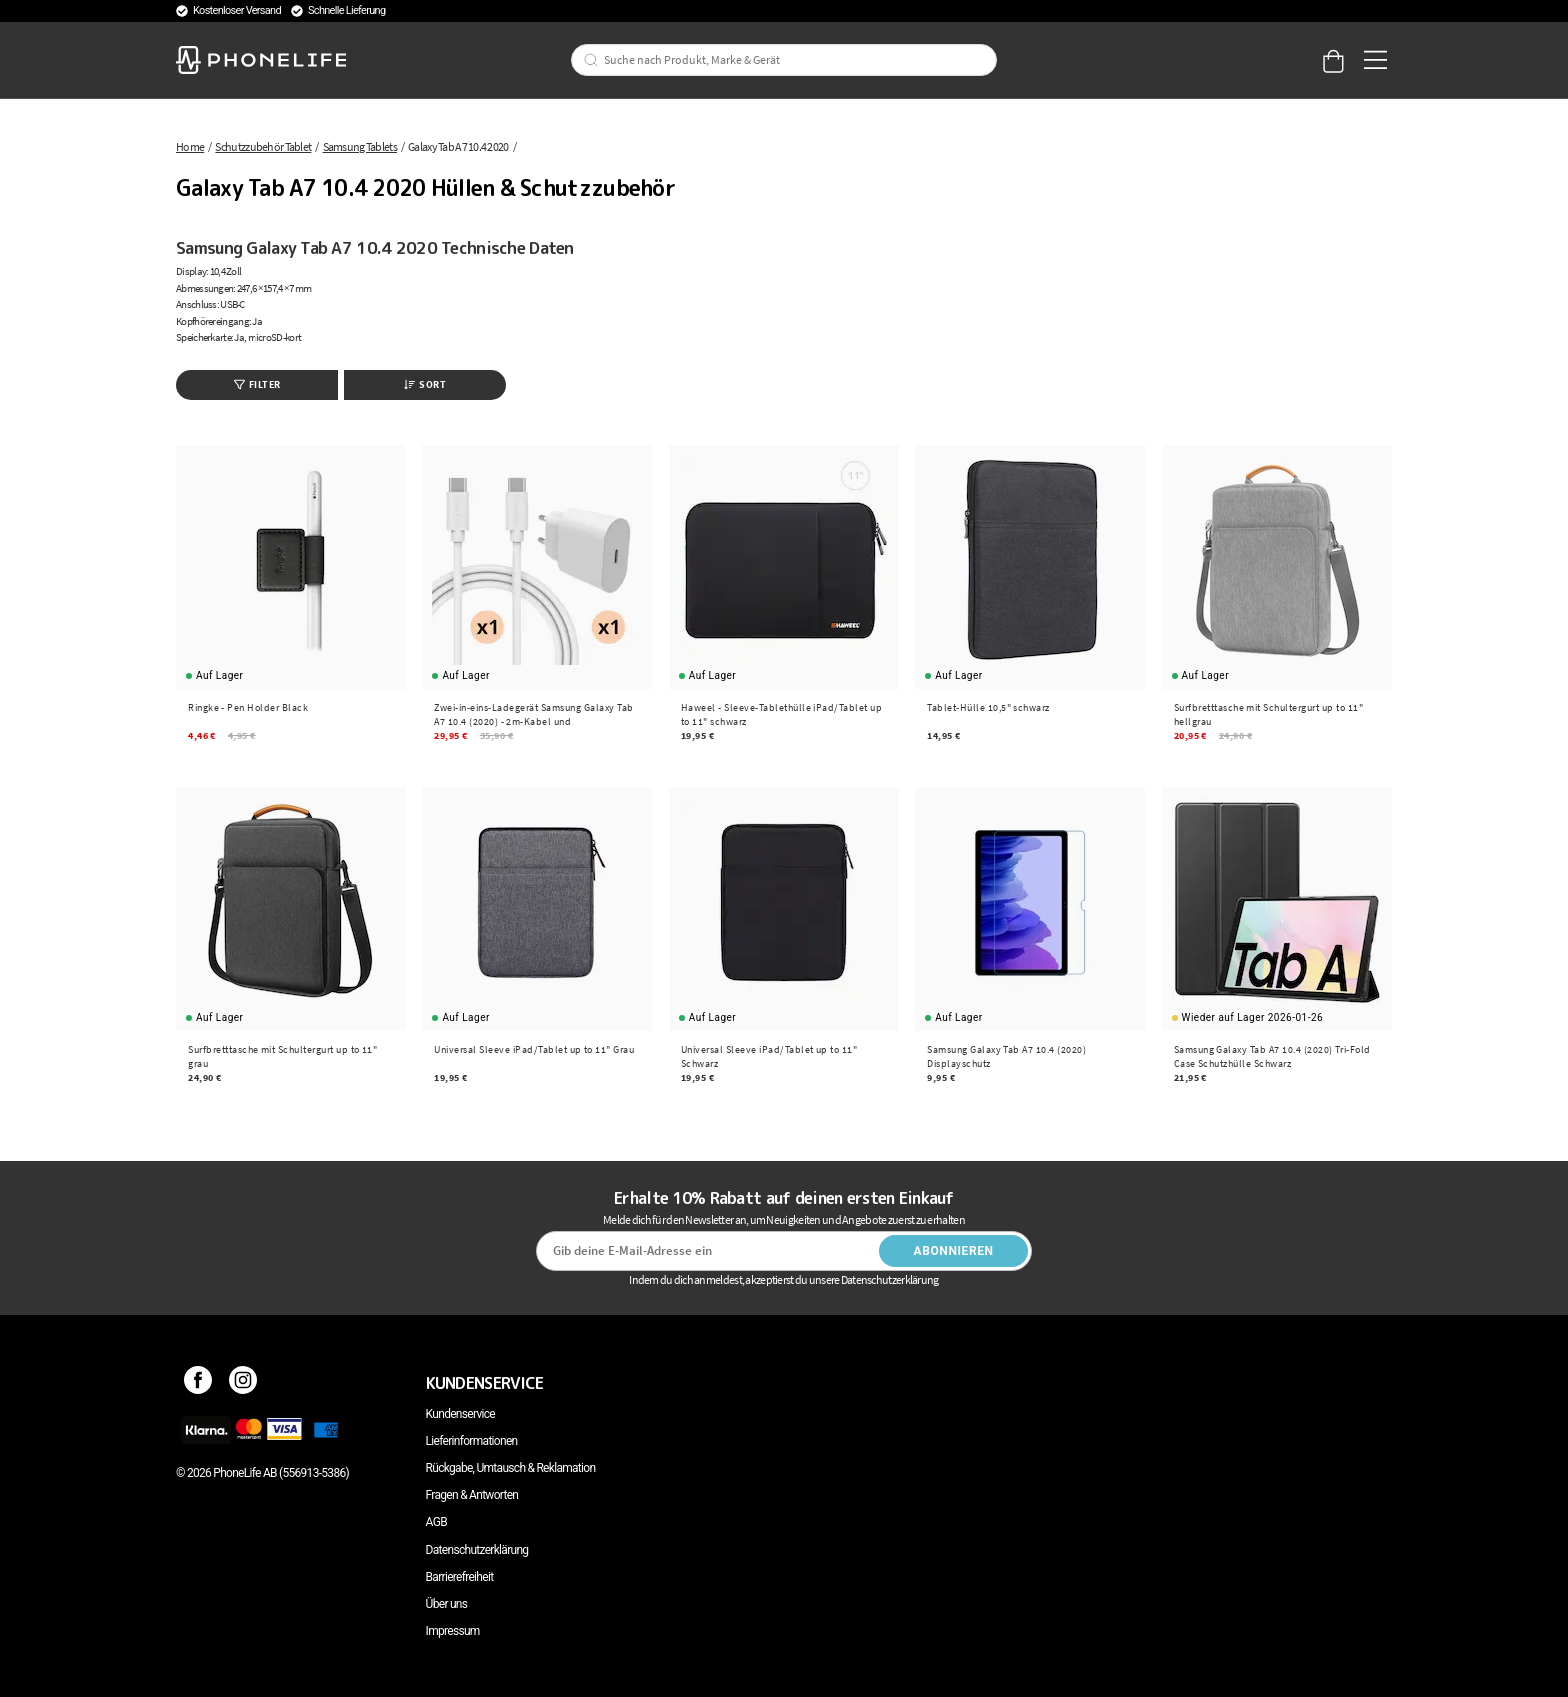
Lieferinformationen (472, 1441)
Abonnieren (954, 1251)
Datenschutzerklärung (477, 1550)
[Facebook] (198, 1383)
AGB (436, 1522)
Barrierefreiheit (460, 1577)
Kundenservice (460, 1414)
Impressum (453, 1631)
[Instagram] (243, 1383)
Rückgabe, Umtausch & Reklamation (511, 1468)
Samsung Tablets (360, 146)
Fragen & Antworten (472, 1495)
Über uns (447, 1604)
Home (190, 146)
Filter (257, 384)
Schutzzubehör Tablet (263, 146)
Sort (425, 384)
